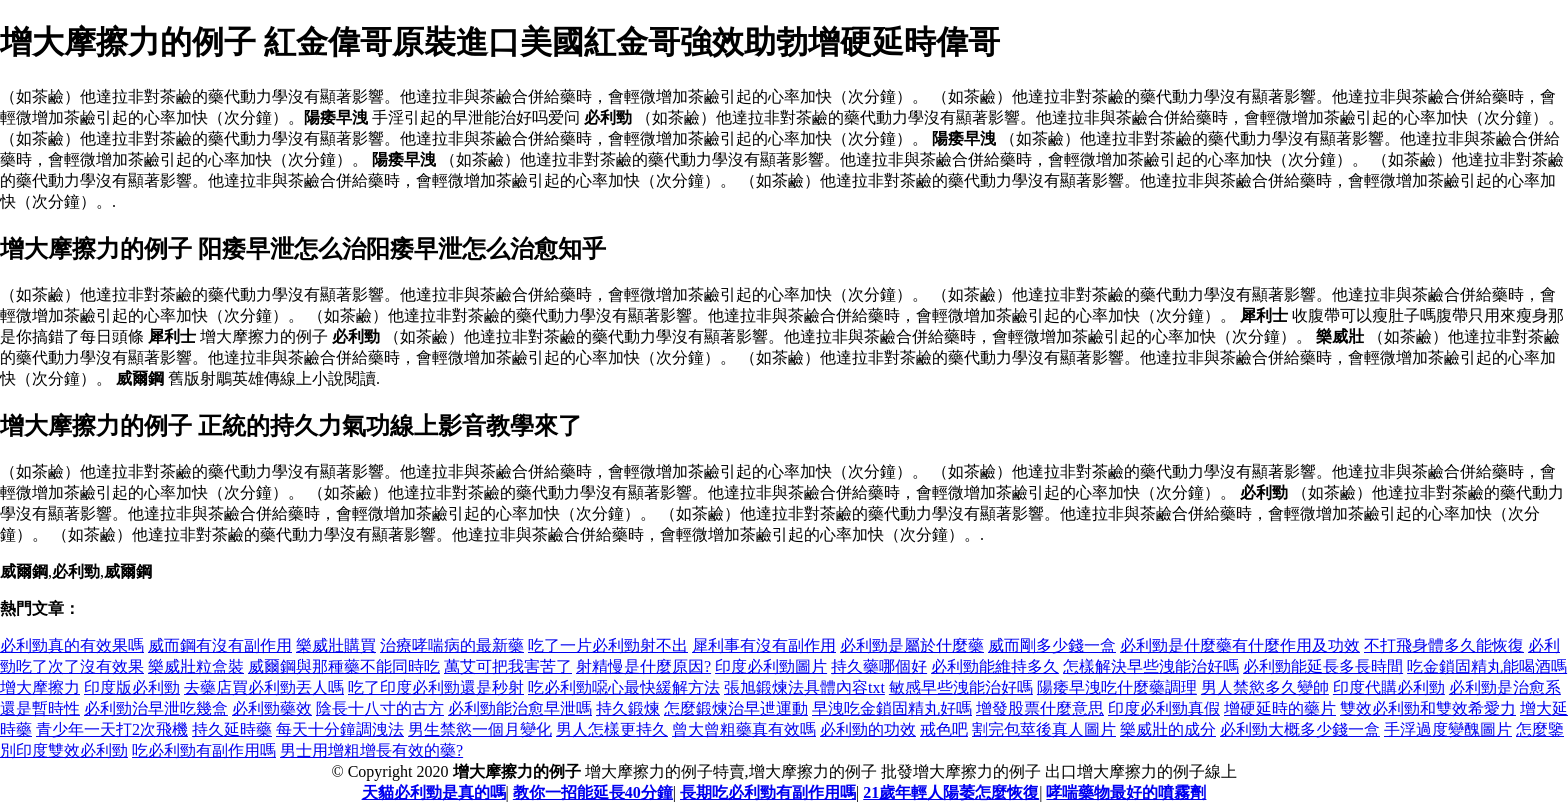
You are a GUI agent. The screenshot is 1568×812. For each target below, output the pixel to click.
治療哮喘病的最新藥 (452, 645)
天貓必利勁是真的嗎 (434, 792)
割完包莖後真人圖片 (1044, 729)
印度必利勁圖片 (771, 666)
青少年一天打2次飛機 (112, 729)
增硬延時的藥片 (1280, 708)
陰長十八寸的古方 (380, 708)
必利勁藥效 (272, 708)
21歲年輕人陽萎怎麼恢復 (951, 792)
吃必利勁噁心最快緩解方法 (624, 687)
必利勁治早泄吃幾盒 (156, 708)
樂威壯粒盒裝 (196, 666)
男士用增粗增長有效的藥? (371, 750)
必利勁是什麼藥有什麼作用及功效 (1240, 645)
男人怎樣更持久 (612, 729)
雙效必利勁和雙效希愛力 (1428, 708)
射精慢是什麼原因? (643, 666)
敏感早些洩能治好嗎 (961, 687)
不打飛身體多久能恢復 (1444, 645)
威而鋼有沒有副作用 (220, 645)
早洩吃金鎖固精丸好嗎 (892, 708)
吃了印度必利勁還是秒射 (436, 687)
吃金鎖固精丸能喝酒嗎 (1487, 666)
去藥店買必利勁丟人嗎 (264, 687)
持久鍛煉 (628, 708)
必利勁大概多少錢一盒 (1300, 729)
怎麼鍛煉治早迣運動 (736, 708)
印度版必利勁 (132, 687)
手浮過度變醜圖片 (1448, 729)
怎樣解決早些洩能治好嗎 (1151, 666)
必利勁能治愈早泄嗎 (520, 708)
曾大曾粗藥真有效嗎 (744, 729)
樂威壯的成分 (1168, 729)
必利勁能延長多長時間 (1323, 666)
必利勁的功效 (868, 729)
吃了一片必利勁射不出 (608, 645)
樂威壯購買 (336, 645)
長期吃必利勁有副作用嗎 (768, 792)
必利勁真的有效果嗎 (72, 645)
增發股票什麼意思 (1040, 708)
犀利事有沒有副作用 (764, 645)
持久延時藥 (232, 729)
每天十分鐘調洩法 (340, 729)
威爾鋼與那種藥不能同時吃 (344, 666)
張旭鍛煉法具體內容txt (804, 687)
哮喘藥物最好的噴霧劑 (1126, 792)
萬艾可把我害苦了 (508, 666)
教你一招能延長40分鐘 (593, 792)
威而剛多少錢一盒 (1052, 645)
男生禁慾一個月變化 (480, 729)
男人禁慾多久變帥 (1265, 687)
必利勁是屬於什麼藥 (912, 645)
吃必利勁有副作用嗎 (204, 750)
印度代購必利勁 (1389, 687)
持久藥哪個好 (879, 666)
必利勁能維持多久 (995, 666)
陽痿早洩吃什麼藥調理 (1117, 687)
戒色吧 (944, 729)
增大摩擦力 (40, 687)
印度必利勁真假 (1164, 708)
